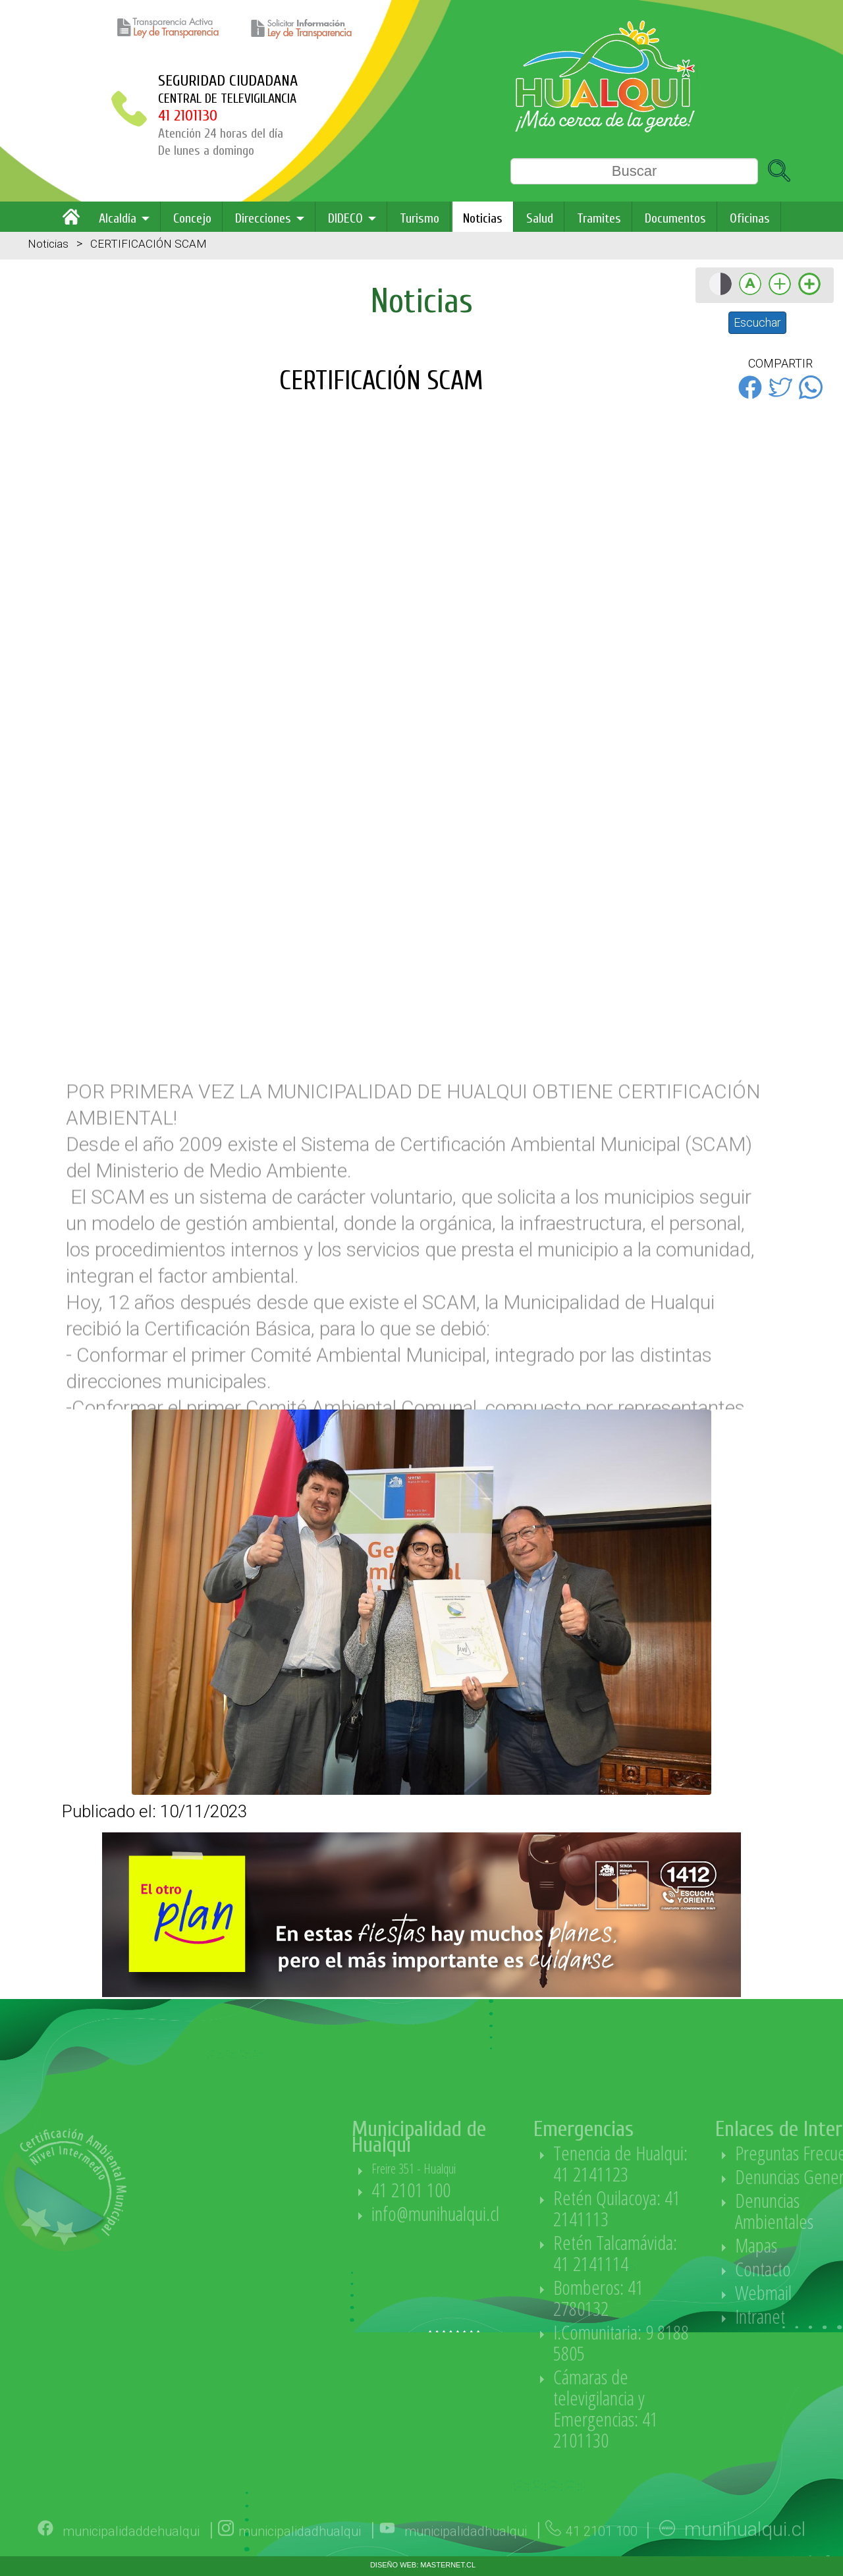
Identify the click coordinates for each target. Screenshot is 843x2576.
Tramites (599, 218)
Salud (539, 218)
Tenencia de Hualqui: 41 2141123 (697, 2163)
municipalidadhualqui (299, 2557)
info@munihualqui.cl (512, 2213)
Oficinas (750, 218)
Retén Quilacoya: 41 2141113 (693, 2208)
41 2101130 (187, 115)
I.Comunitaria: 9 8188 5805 (697, 2342)
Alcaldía (117, 218)
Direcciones (263, 218)
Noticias (483, 218)
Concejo (192, 218)
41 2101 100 (487, 2189)
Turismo (419, 218)
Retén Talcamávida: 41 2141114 (691, 2253)
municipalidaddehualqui (131, 2557)
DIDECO (345, 218)
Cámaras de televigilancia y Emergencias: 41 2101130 (682, 2408)
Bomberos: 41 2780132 (675, 2298)
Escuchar (757, 322)
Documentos (675, 218)
